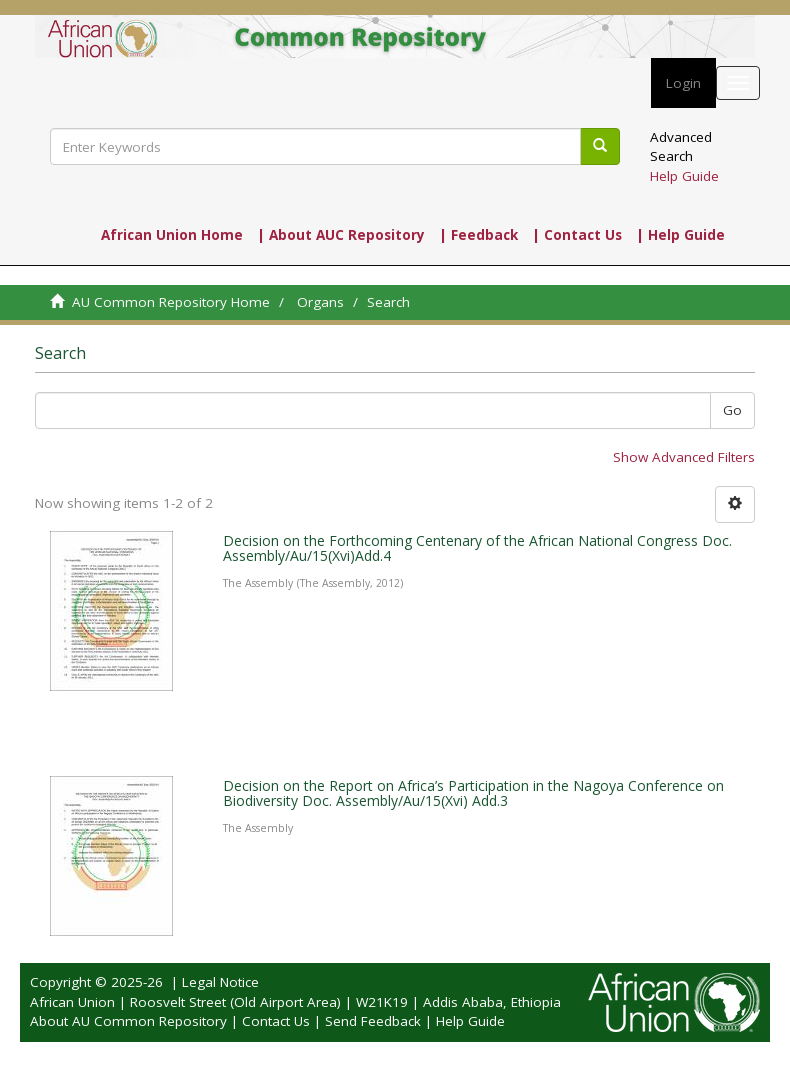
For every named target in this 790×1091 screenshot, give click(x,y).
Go (732, 410)
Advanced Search (681, 146)
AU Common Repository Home (171, 302)
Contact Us (276, 1021)
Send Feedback (373, 1021)
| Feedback (478, 235)
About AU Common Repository (128, 1021)
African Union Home (172, 235)
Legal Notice (220, 982)
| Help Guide (680, 235)
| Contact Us (577, 235)
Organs (320, 302)
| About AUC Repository (341, 235)
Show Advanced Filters (684, 457)
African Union (72, 1002)
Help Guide (684, 176)
